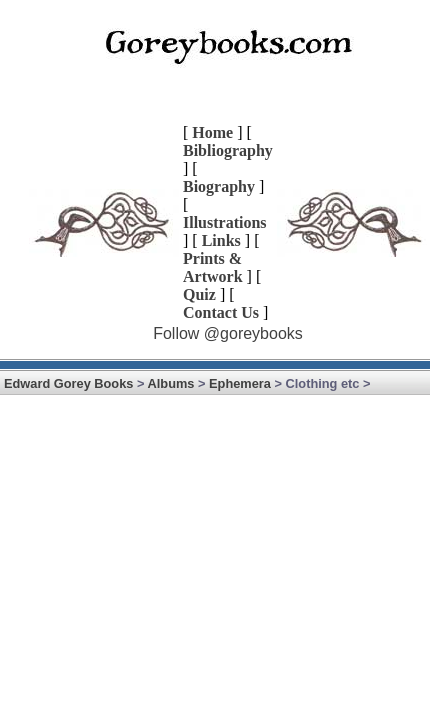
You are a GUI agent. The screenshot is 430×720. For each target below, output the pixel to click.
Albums (171, 383)
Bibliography (228, 150)
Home (212, 132)
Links (221, 240)
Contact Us (221, 312)
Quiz (199, 294)
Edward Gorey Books (68, 383)
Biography (219, 186)
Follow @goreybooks (228, 333)
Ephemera (240, 383)
